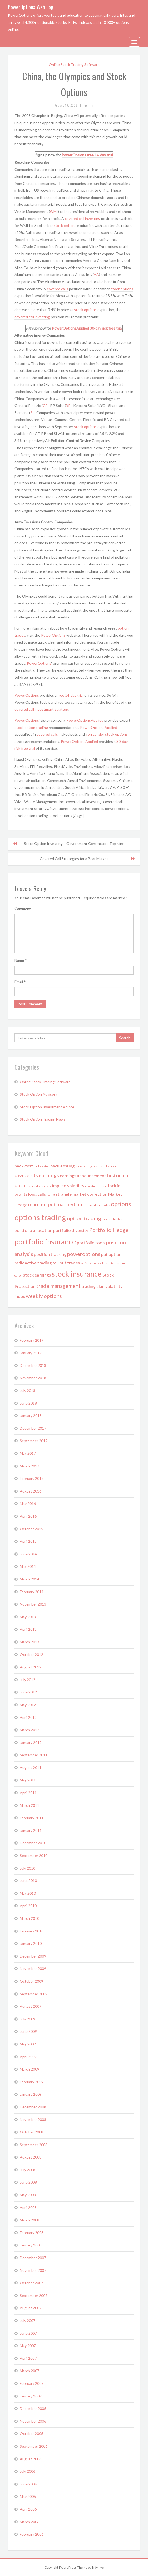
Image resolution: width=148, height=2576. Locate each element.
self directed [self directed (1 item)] (89, 1263)
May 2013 (28, 1617)
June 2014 (28, 1554)
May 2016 (28, 1503)
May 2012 (28, 1704)
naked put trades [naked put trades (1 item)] (98, 1205)
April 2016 (28, 1516)
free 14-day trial (100, 155)
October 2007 (31, 2283)
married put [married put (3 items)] (42, 1204)
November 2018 (33, 1378)
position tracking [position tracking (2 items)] (50, 1254)
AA (96, 274)
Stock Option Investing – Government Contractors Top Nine (74, 843)
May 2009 (28, 2044)
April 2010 (28, 1905)
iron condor (95, 734)
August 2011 (30, 1767)
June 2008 (28, 2182)
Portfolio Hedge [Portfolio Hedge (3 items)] (109, 1230)
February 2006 (31, 2534)
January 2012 (31, 1742)
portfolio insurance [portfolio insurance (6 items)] (45, 1241)
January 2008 (31, 2245)
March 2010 (29, 1918)
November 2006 (33, 2421)
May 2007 (28, 2345)
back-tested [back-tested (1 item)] (42, 1166)
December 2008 (33, 2107)
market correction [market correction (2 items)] (89, 1193)
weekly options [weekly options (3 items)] (44, 1296)
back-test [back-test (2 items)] (23, 1165)
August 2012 (30, 1667)
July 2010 (27, 1868)
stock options (65, 225)
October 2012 (31, 1654)
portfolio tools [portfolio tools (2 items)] (91, 1242)
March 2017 (29, 1466)
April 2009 (28, 2056)
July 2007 (27, 2320)
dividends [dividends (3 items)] (26, 1175)
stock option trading (31, 727)
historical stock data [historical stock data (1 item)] (38, 1186)
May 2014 (28, 1566)
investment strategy (51, 709)
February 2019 (31, 1340)
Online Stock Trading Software (74, 64)
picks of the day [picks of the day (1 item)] (112, 1219)
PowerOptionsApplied (70, 328)
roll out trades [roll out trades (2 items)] (66, 1262)
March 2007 (29, 2370)
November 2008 (33, 2119)
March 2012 (29, 1730)
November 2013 (33, 1604)
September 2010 (33, 1855)
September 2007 (33, 2295)
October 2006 (31, 2433)
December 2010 (33, 1843)
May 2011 (28, 1780)
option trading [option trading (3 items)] (84, 1218)
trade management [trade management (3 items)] (58, 1286)
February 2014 (31, 1591)
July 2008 (27, 2169)
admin (88, 105)
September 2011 (33, 1755)
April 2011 (28, 1792)
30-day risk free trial (106, 328)
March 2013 (29, 1642)
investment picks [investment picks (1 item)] (96, 1186)
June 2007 (28, 2333)
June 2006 (28, 2484)
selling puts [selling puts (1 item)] (106, 1263)
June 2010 (28, 1880)
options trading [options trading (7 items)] (40, 1217)
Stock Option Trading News (43, 1119)
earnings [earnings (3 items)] (49, 1175)
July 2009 (27, 2019)
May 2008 (28, 2195)
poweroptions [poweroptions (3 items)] (83, 1254)
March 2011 (29, 1805)
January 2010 (31, 1943)
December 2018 (33, 1365)
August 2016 (30, 1491)
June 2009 (28, 2031)
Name (20, 960)
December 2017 (33, 1428)
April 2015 (28, 1541)
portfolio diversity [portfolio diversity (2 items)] (70, 1230)
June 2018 (28, 1403)
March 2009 (29, 2069)
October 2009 (31, 1981)
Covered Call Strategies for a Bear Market (74, 858)
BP (68, 405)
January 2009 (31, 2094)
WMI (54, 211)
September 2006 (33, 2446)
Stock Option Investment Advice (47, 1107)
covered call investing (82, 218)
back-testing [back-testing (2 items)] (62, 1165)
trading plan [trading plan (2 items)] (93, 1286)
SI (32, 412)
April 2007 (28, 2358)
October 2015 (31, 1529)
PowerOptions (74, 155)
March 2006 (29, 2521)
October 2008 (31, 2132)
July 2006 (27, 2471)
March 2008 (29, 2220)
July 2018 (27, 1390)
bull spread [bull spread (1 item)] (110, 1166)
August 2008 (30, 2157)
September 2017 (33, 1440)
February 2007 (31, 2383)
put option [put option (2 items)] (111, 1254)
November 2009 (33, 1968)
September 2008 (33, 2144)
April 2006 (28, 2509)
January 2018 (31, 1415)
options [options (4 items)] (121, 1204)
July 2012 (27, 1679)
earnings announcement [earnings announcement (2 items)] (83, 1175)
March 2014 (29, 1579)
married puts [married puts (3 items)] (72, 1204)
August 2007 (30, 2308)
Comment (22, 909)
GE (45, 405)
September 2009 (33, 1994)
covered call (24, 709)
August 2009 (30, 2006)
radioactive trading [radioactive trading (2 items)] (33, 1262)
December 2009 (33, 1956)
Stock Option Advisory (38, 1094)
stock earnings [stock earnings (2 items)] (37, 1274)
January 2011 (31, 1830)
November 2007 (33, 2270)
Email (20, 982)
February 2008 (31, 2232)
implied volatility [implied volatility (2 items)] (68, 1185)
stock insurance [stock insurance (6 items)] (77, 1273)
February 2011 (31, 1817)
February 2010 (31, 1931)
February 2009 (31, 2082)
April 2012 (28, 1717)
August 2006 (30, 2459)
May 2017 (28, 1453)
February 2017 (31, 1478)
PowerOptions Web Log (30, 7)
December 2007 (33, 2257)
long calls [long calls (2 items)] (37, 1193)
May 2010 (28, 1893)
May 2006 (28, 2496)
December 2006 (33, 2408)
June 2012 (28, 1692)
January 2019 (31, 1352)
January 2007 (31, 2396)
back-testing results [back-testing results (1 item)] (88, 1166)
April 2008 (28, 2207)
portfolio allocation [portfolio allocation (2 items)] (33, 1230)
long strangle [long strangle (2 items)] (59, 1193)
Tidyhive (98, 2567)
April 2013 (28, 1629)
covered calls (57, 289)
